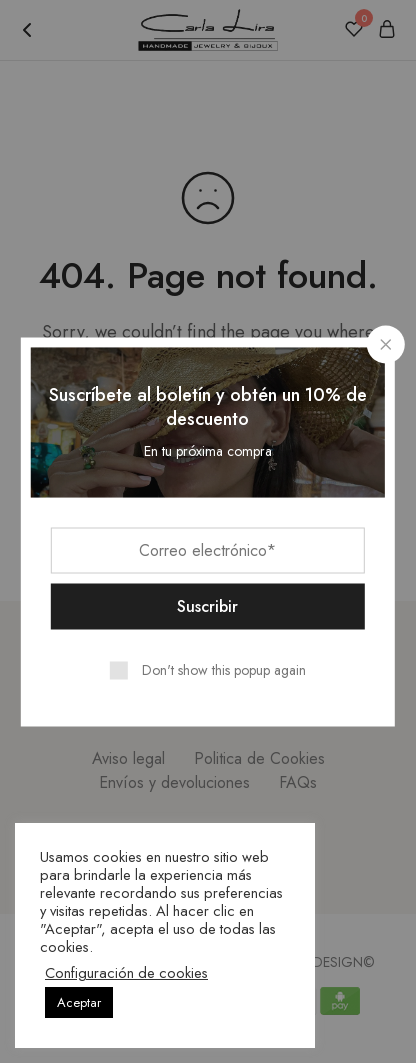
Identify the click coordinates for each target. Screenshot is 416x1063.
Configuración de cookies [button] (126, 973)
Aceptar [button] (79, 1002)
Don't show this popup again (224, 669)
